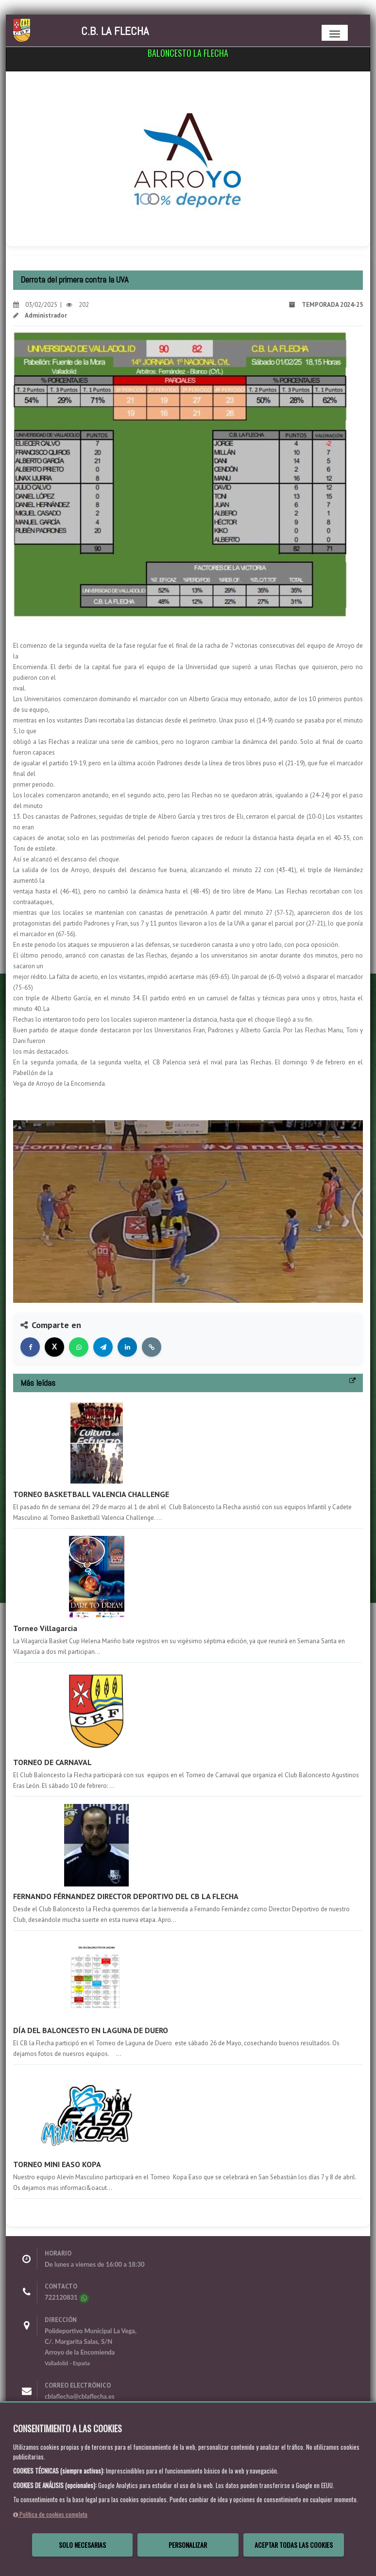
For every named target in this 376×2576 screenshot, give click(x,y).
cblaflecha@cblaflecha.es (80, 2396)
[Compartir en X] (54, 1347)
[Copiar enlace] (151, 1347)
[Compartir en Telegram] (103, 1347)
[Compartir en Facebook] (30, 1347)
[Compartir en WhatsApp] (78, 1347)
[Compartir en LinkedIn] (127, 1347)
